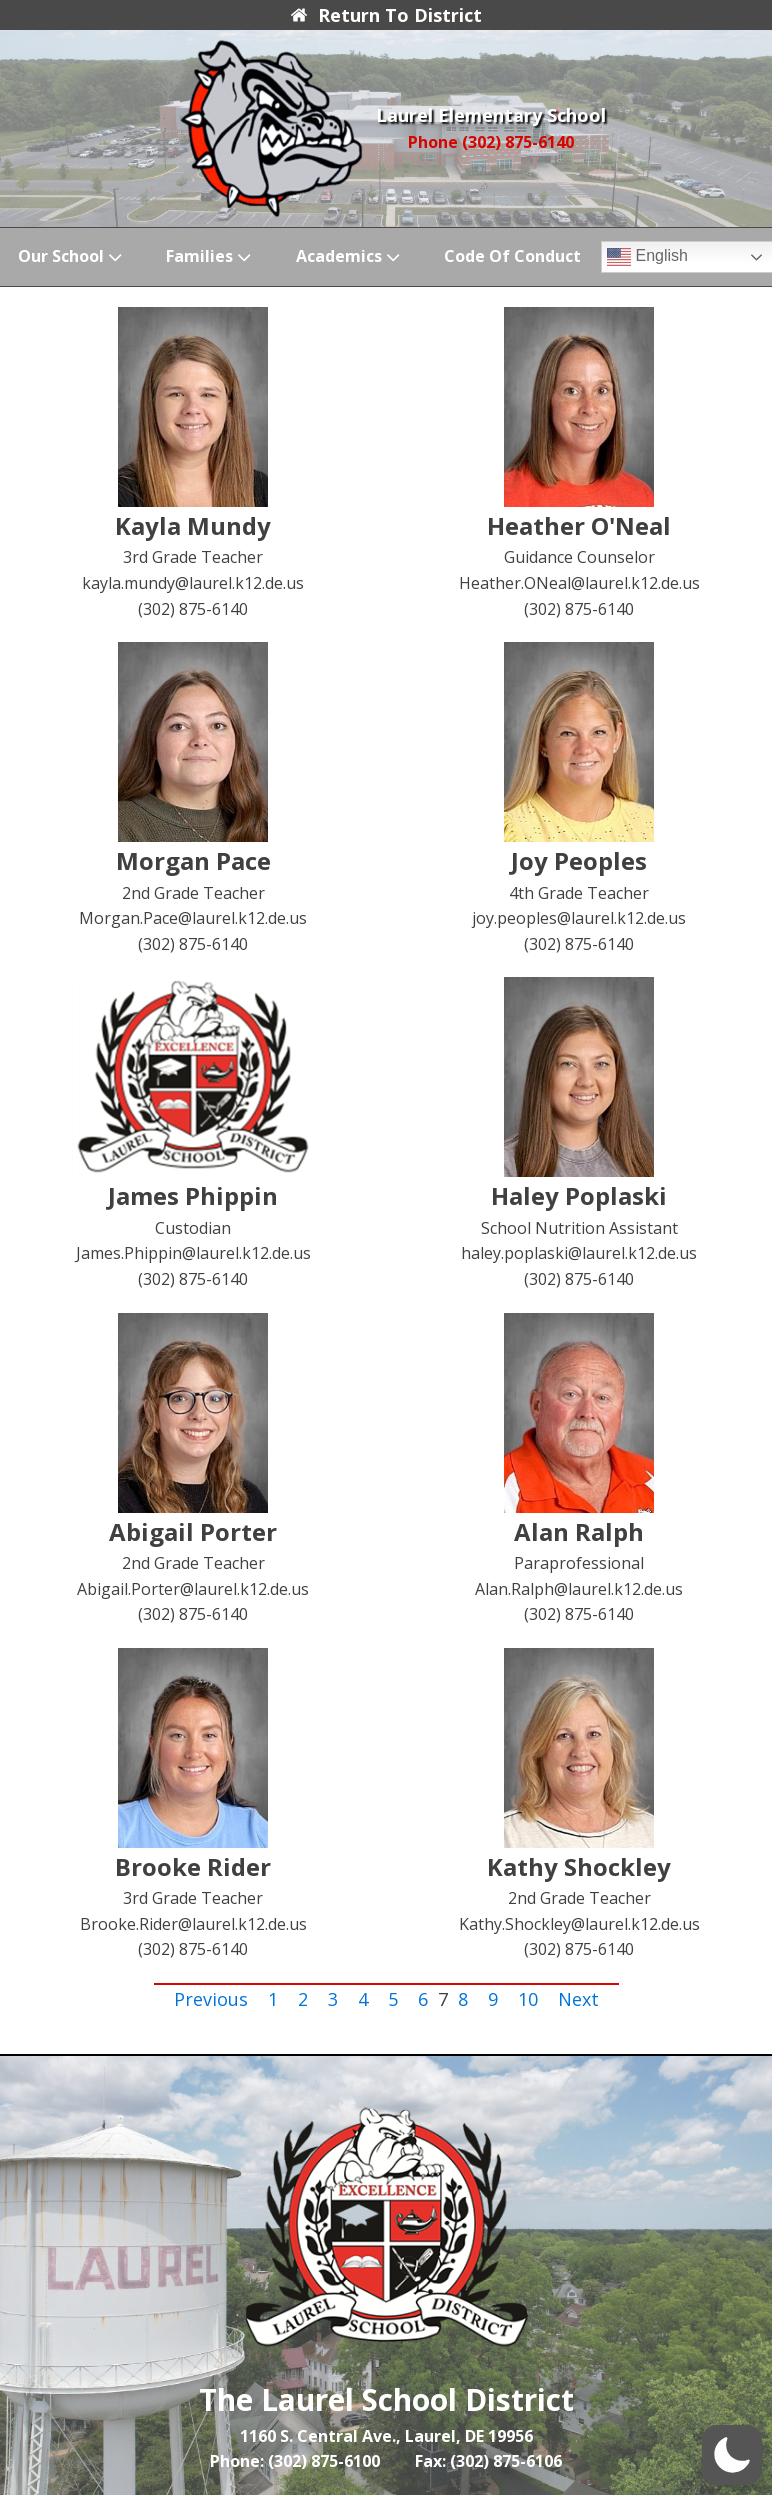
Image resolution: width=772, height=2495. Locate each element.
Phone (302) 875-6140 (491, 142)
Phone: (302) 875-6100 (295, 2461)
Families (210, 256)
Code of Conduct (512, 256)
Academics (350, 256)
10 (528, 1999)
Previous (211, 1999)
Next (578, 1999)
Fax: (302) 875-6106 (488, 2461)
